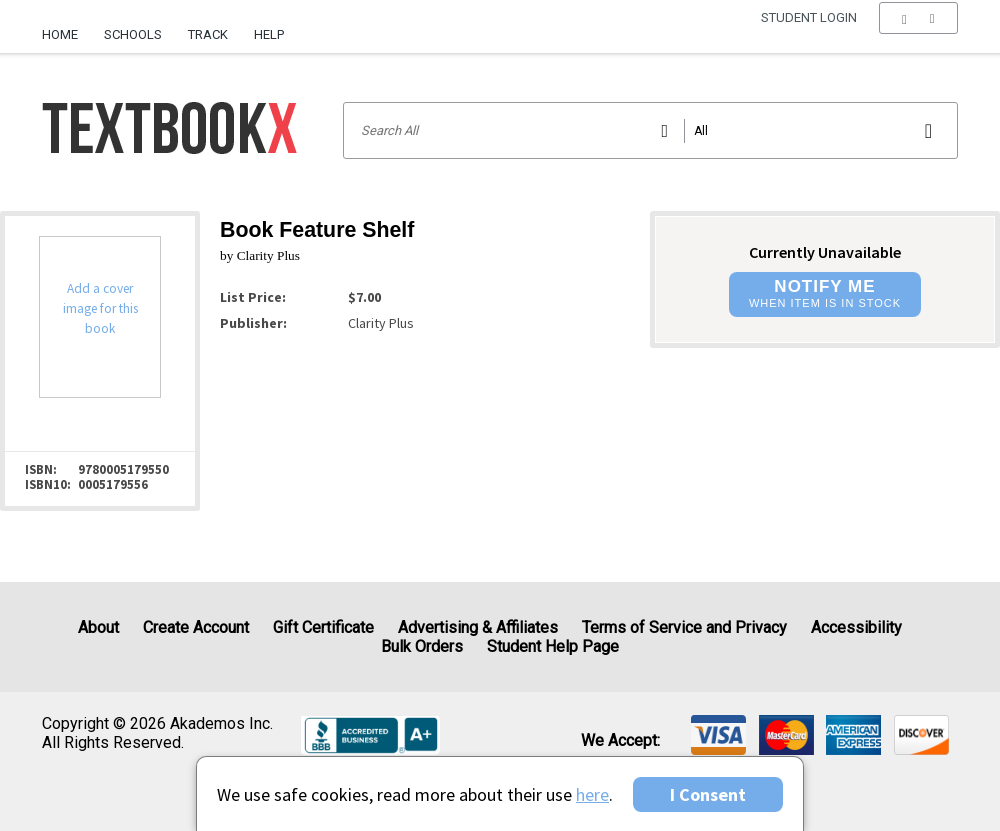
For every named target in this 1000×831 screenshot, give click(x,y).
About (98, 627)
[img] (718, 735)
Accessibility (856, 627)
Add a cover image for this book (100, 308)
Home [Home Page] (60, 34)
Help (269, 34)
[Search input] (650, 130)
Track (208, 34)
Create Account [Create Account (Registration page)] (196, 627)
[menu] (918, 35)
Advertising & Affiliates (478, 627)
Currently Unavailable (825, 252)
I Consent (708, 794)
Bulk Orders (422, 646)
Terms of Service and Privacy (684, 627)
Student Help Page (553, 646)
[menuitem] (66, 27)
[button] (918, 35)
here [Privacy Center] (592, 794)
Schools (133, 34)
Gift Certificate (323, 627)
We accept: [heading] (620, 741)
